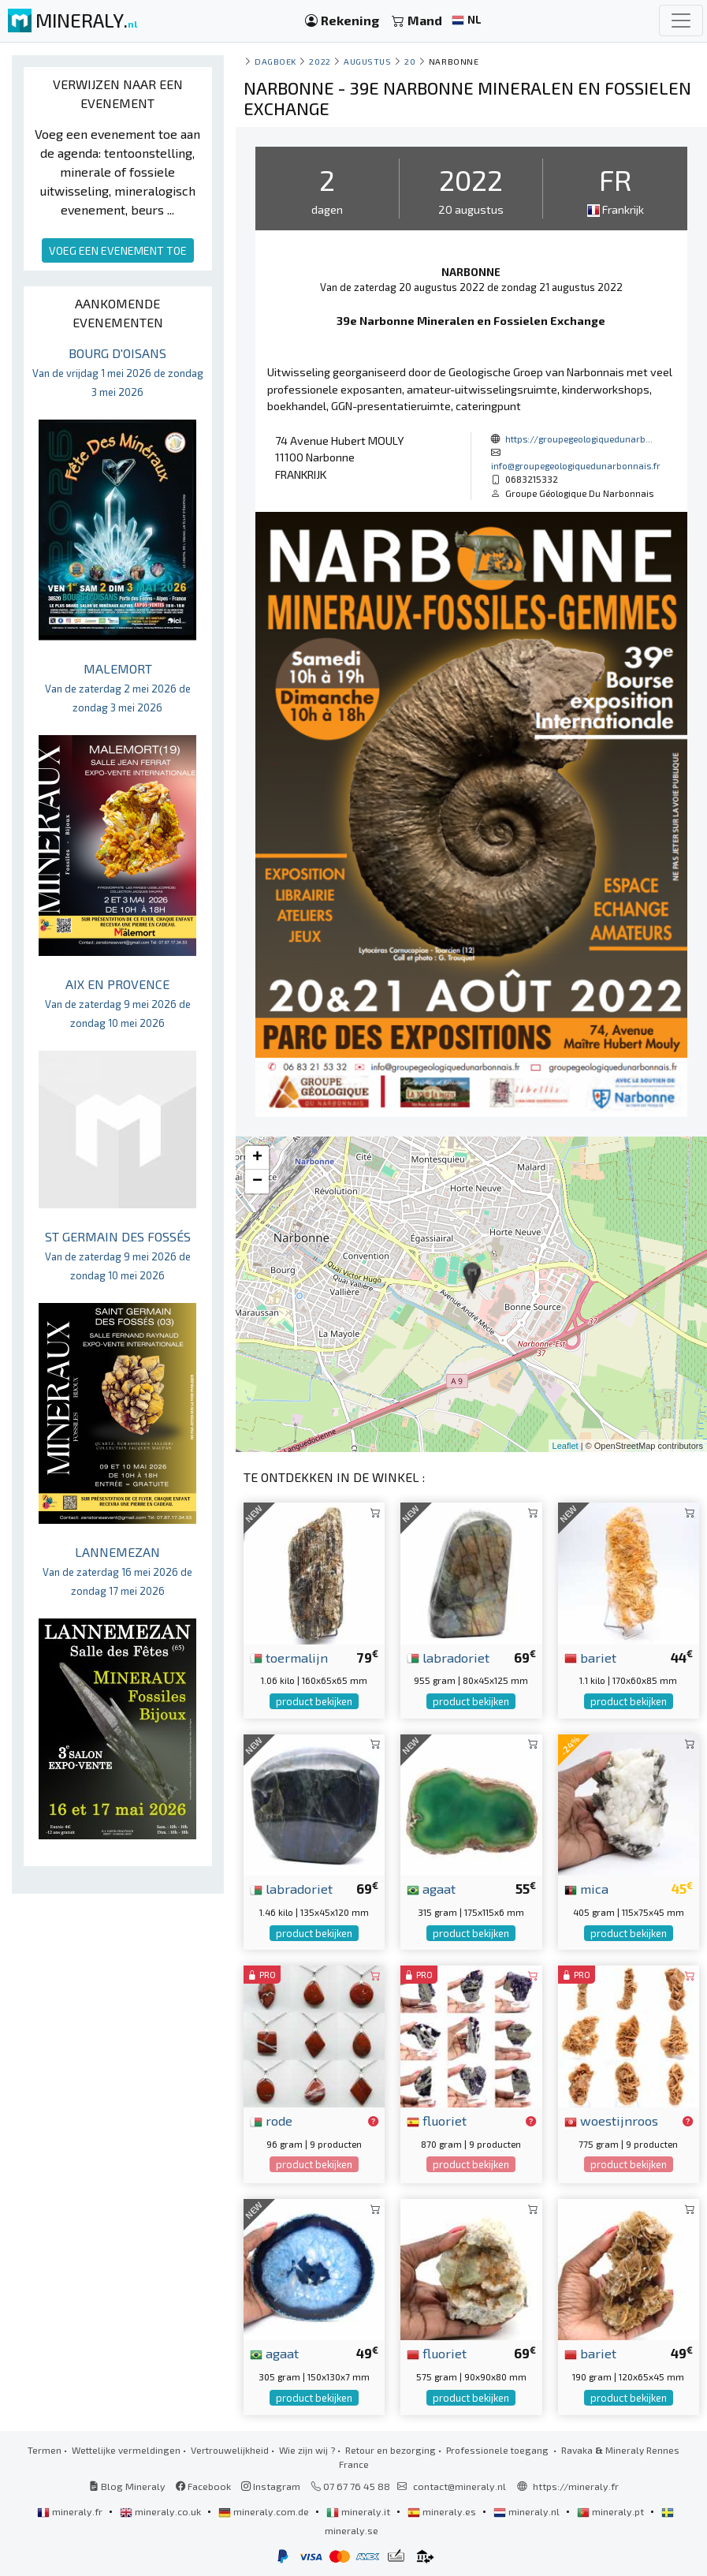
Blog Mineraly (127, 2486)
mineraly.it (359, 2511)
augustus (367, 61)
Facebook (203, 2486)
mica (586, 1888)
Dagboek (275, 61)
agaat (431, 1888)
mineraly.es (442, 2511)
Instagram (270, 2486)
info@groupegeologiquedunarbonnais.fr (575, 465)
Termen (44, 2449)
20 (409, 61)
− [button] (257, 1181)
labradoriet (448, 1657)
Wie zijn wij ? (307, 2449)
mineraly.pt (611, 2511)
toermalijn (289, 1657)
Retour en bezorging (390, 2449)
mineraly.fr (71, 2511)
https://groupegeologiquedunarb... (579, 438)
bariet (590, 1657)
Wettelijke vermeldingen (126, 2449)
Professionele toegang (498, 2449)
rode (271, 2120)
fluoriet (437, 2120)
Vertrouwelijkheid (230, 2449)
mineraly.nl (527, 2511)
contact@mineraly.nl (459, 2486)
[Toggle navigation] (681, 20)
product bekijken (314, 1701)
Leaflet (566, 1445)
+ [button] (257, 1158)
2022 (319, 61)
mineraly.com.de (264, 2511)
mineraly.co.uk (161, 2511)
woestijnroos (611, 2120)
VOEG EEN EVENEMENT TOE (118, 250)
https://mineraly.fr (576, 2486)
